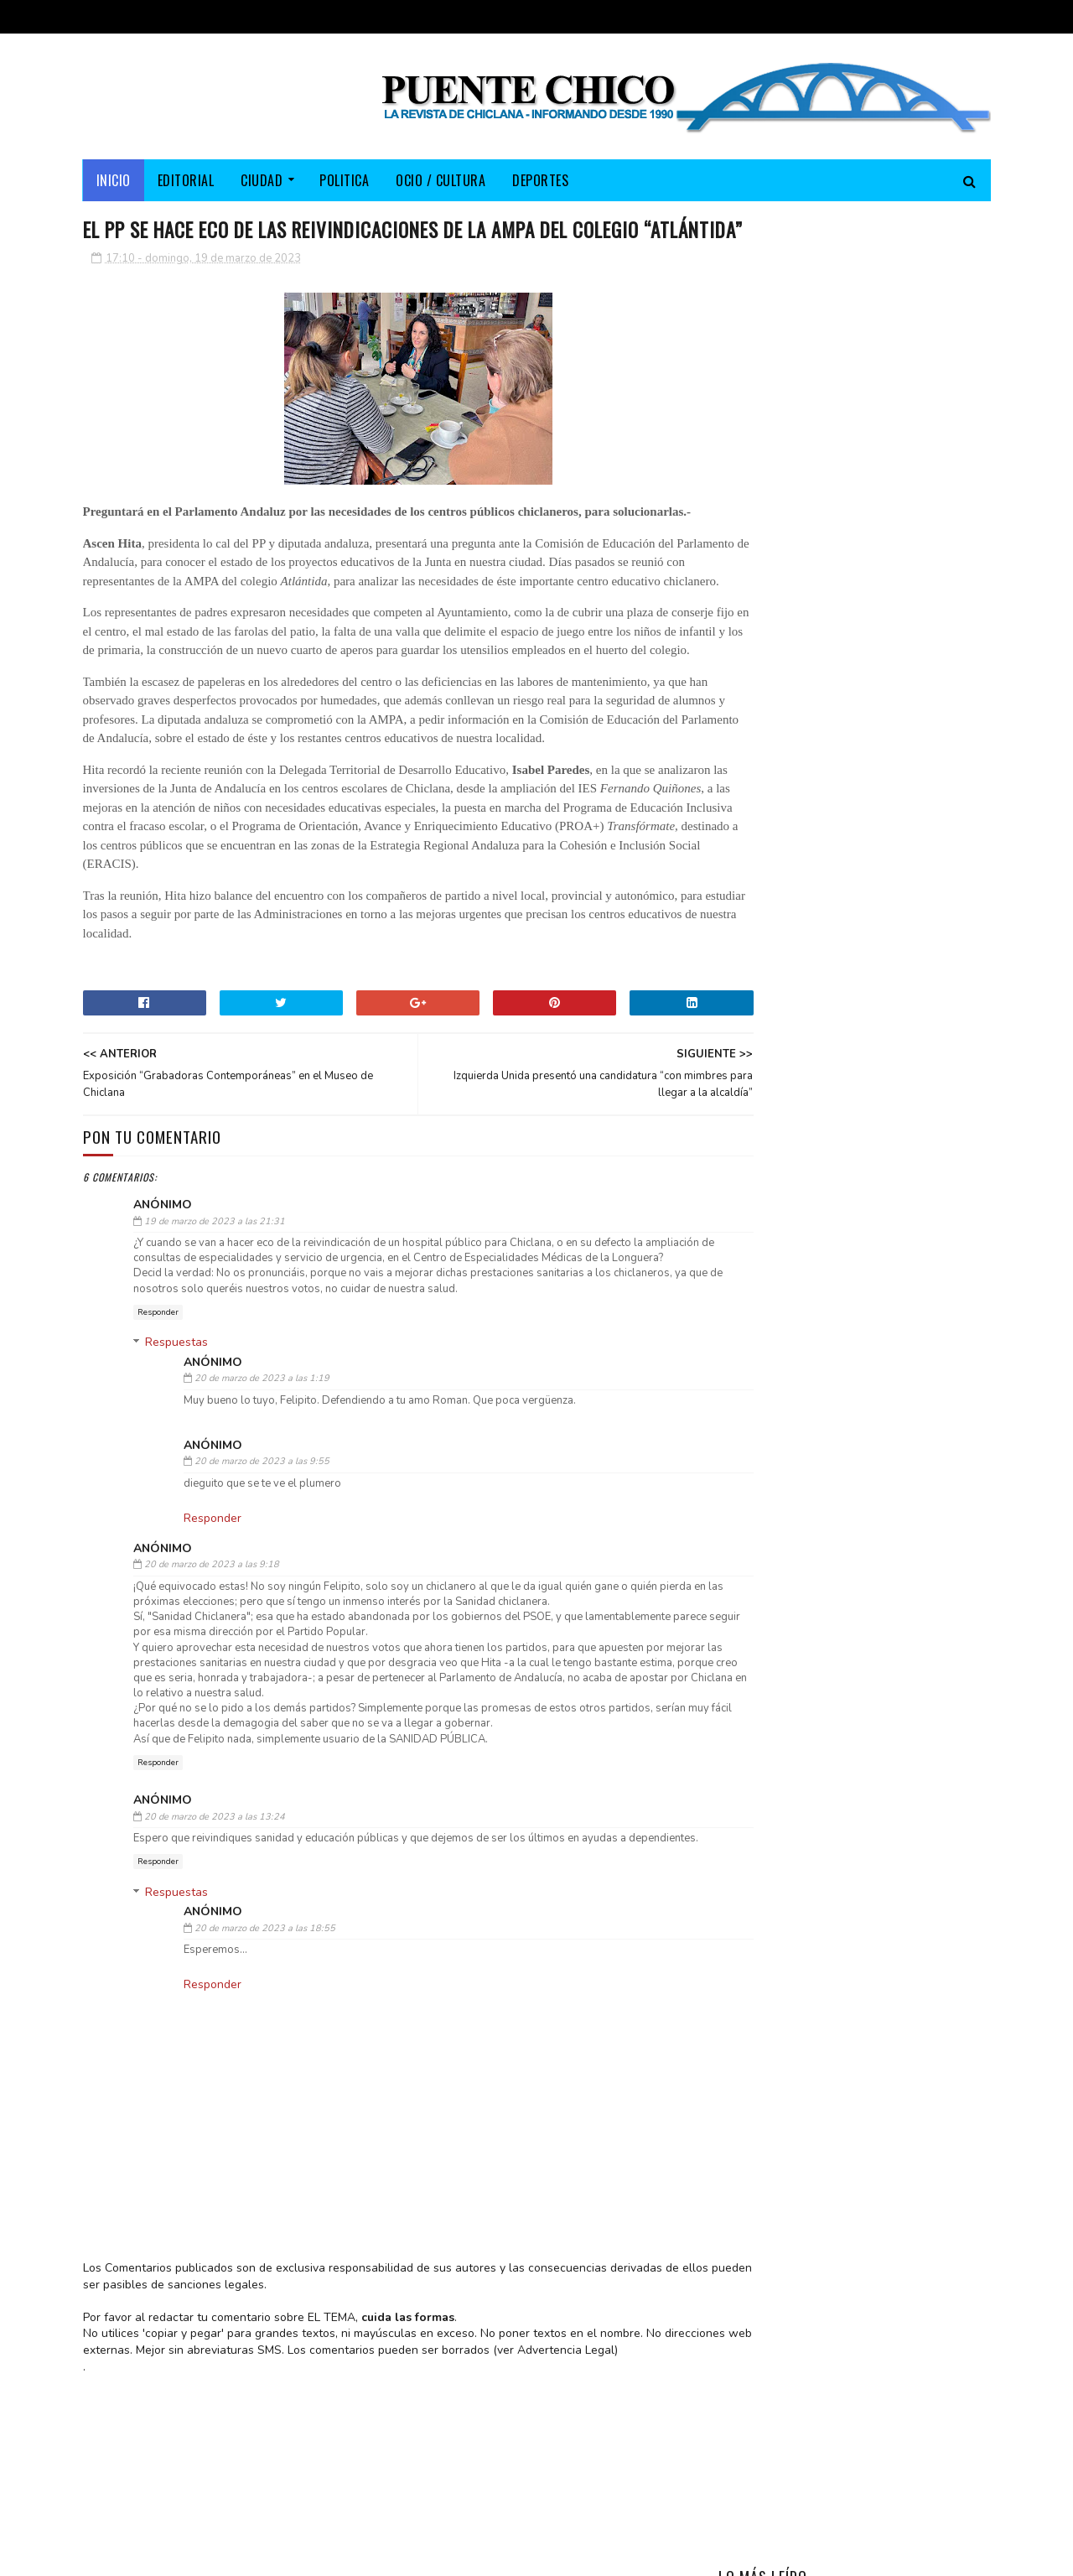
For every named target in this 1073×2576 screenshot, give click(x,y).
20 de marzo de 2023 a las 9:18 (211, 1668)
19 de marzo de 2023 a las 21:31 (214, 1309)
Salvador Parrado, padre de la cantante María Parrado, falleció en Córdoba (898, 470)
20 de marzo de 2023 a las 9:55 (261, 1565)
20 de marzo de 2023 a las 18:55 (264, 2047)
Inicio (113, 180)
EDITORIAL (186, 180)
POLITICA (344, 180)
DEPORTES (540, 180)
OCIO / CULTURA (440, 180)
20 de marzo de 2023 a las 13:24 (214, 1920)
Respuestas (176, 1446)
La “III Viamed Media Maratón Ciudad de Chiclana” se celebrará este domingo (900, 546)
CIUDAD (262, 180)
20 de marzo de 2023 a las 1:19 (261, 1482)
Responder (158, 1415)
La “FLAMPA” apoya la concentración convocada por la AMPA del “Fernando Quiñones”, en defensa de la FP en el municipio (848, 641)
